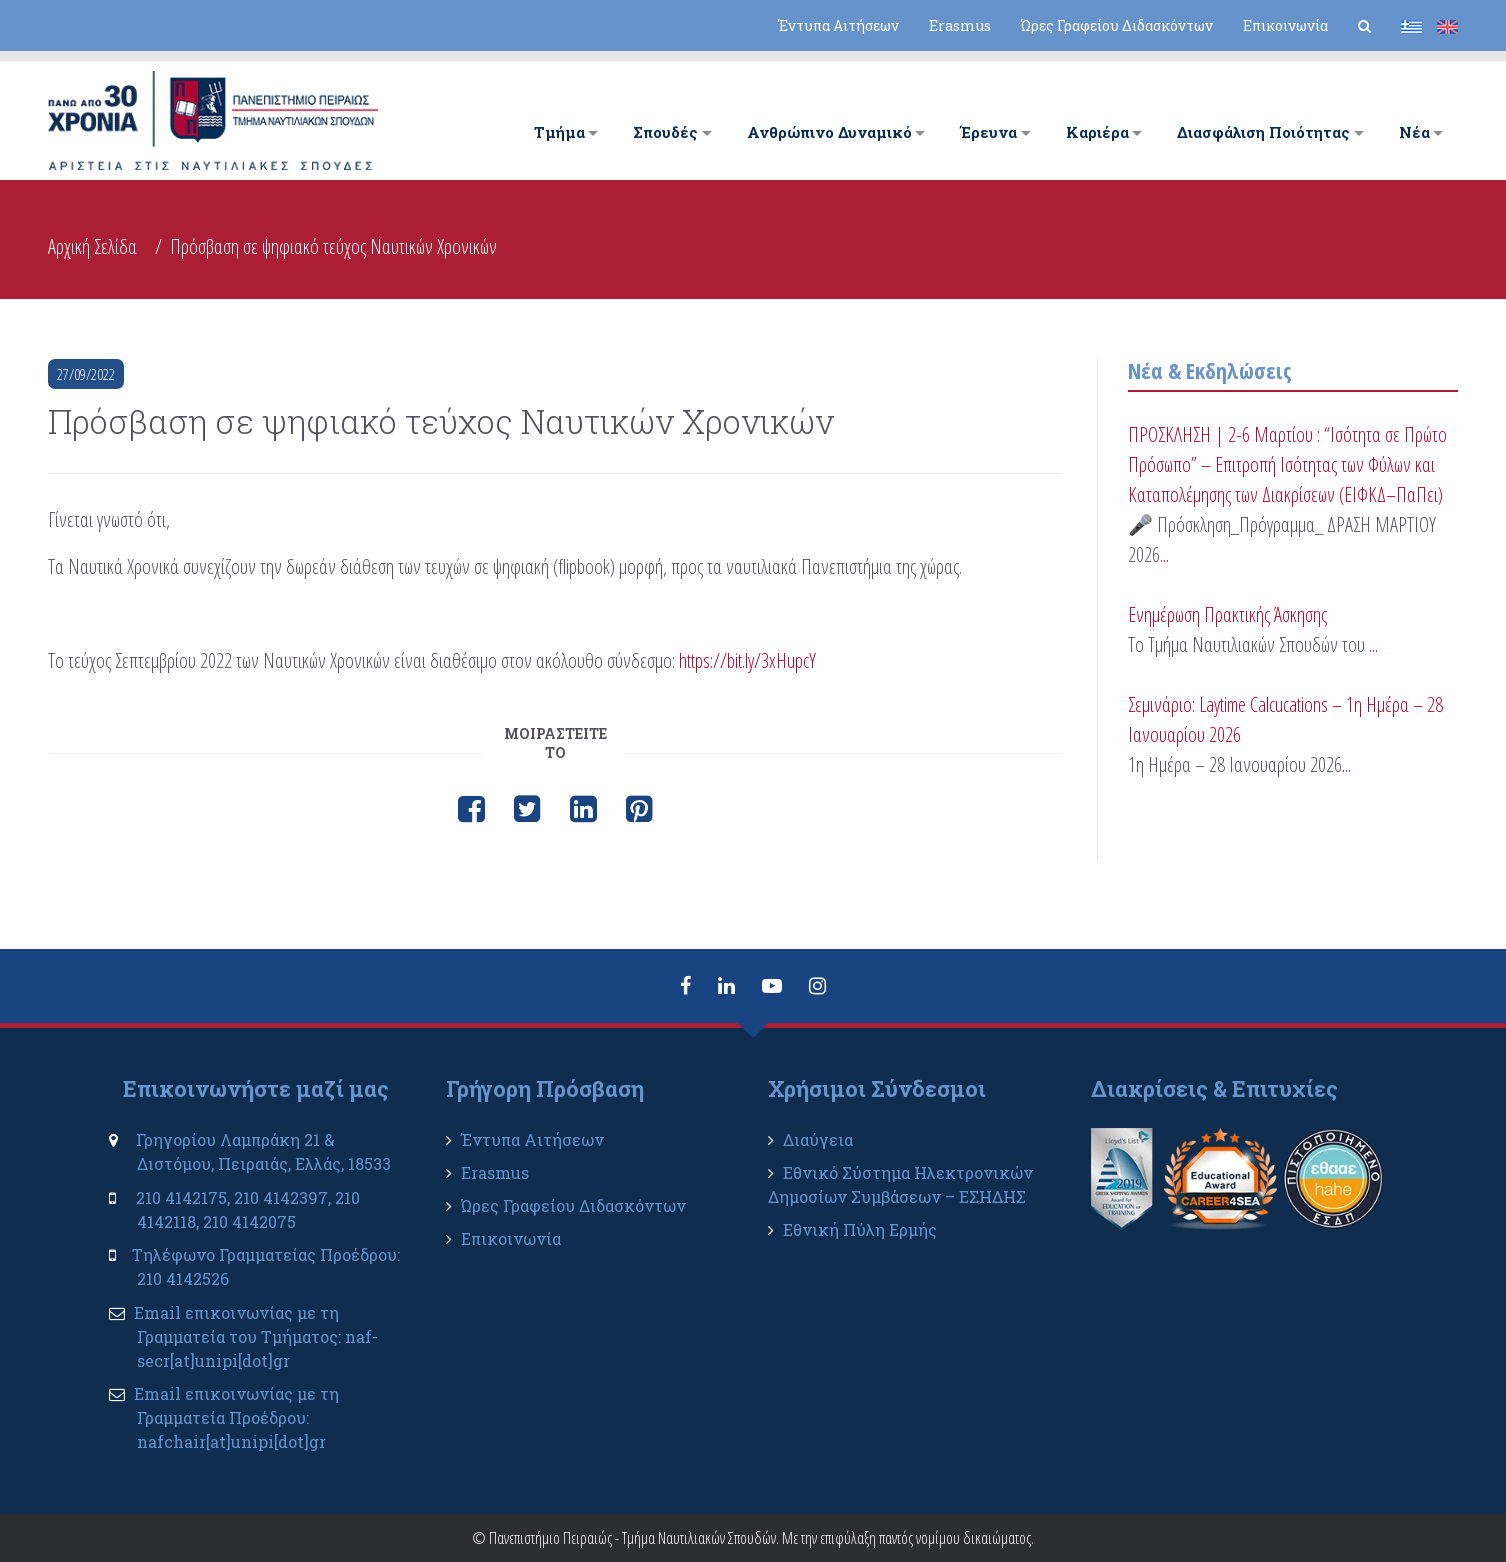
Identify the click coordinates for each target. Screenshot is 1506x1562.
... (1164, 554)
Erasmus (960, 25)
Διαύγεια (818, 1139)
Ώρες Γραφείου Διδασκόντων (1117, 25)
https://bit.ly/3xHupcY (747, 660)
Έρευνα (988, 132)
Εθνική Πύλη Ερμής (860, 1229)
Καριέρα (1097, 132)
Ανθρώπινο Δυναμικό (829, 132)
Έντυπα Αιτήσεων (838, 25)
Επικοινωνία (1285, 25)
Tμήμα (559, 132)
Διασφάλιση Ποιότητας (1263, 132)
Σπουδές (665, 132)
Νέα (1414, 132)
